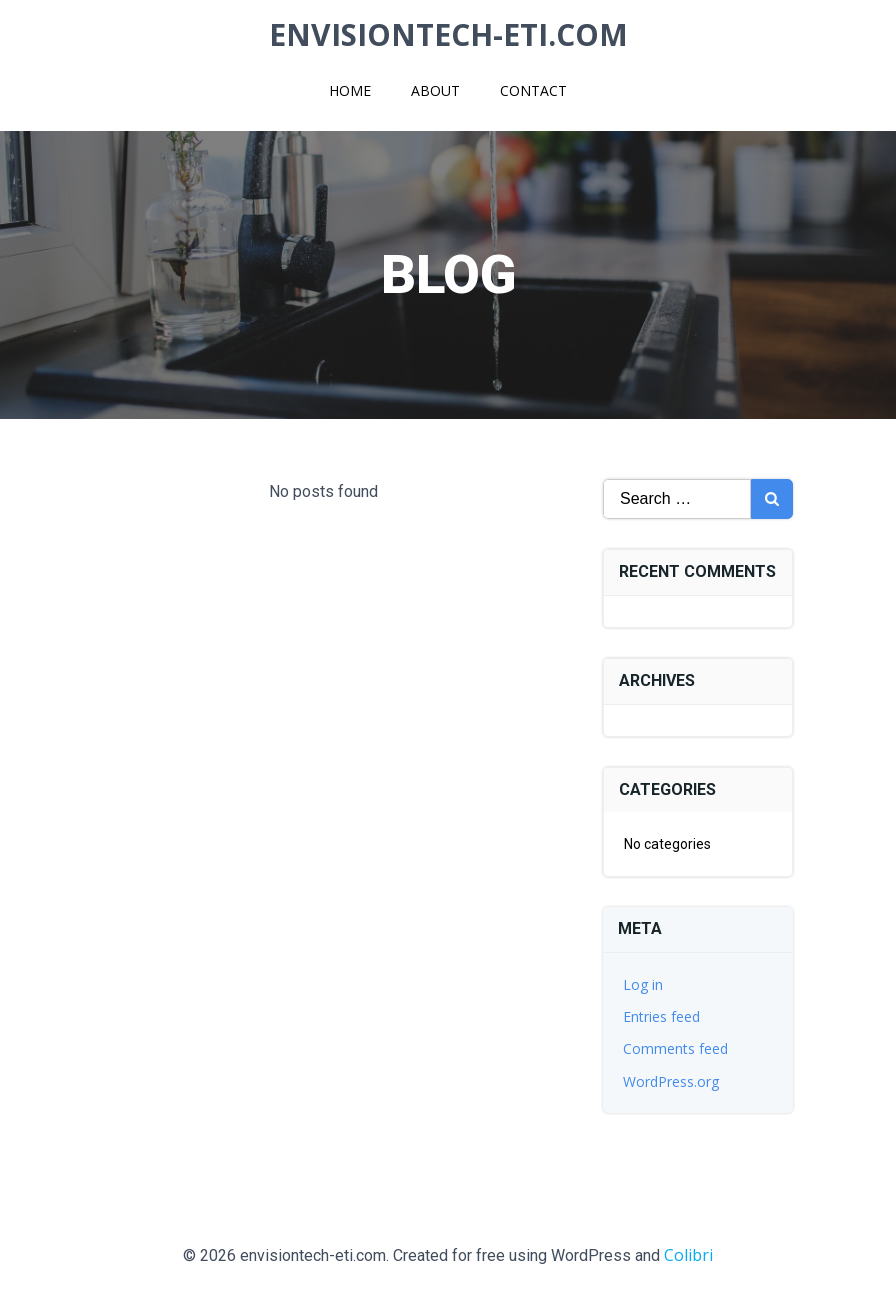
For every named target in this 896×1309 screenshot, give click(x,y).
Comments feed (675, 1048)
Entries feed (661, 1016)
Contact (533, 90)
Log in (643, 984)
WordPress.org (671, 1081)
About (435, 90)
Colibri (688, 1255)
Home (350, 90)
